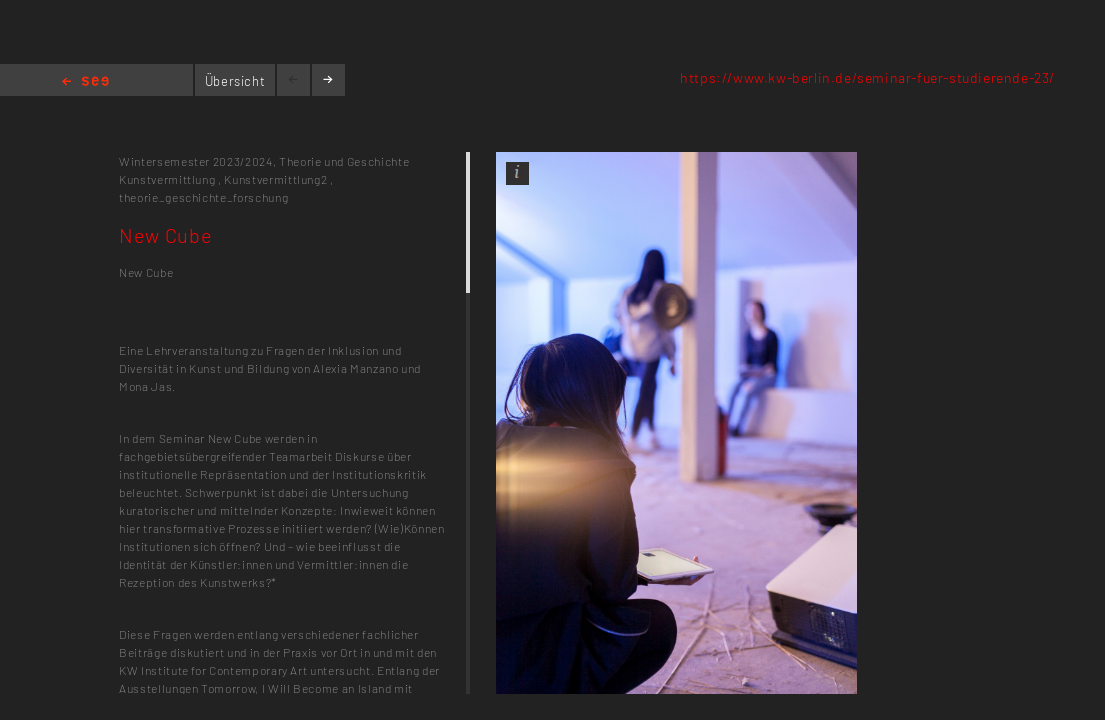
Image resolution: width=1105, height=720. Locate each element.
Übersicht (235, 81)
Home (85, 82)
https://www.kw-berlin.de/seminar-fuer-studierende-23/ (867, 77)
